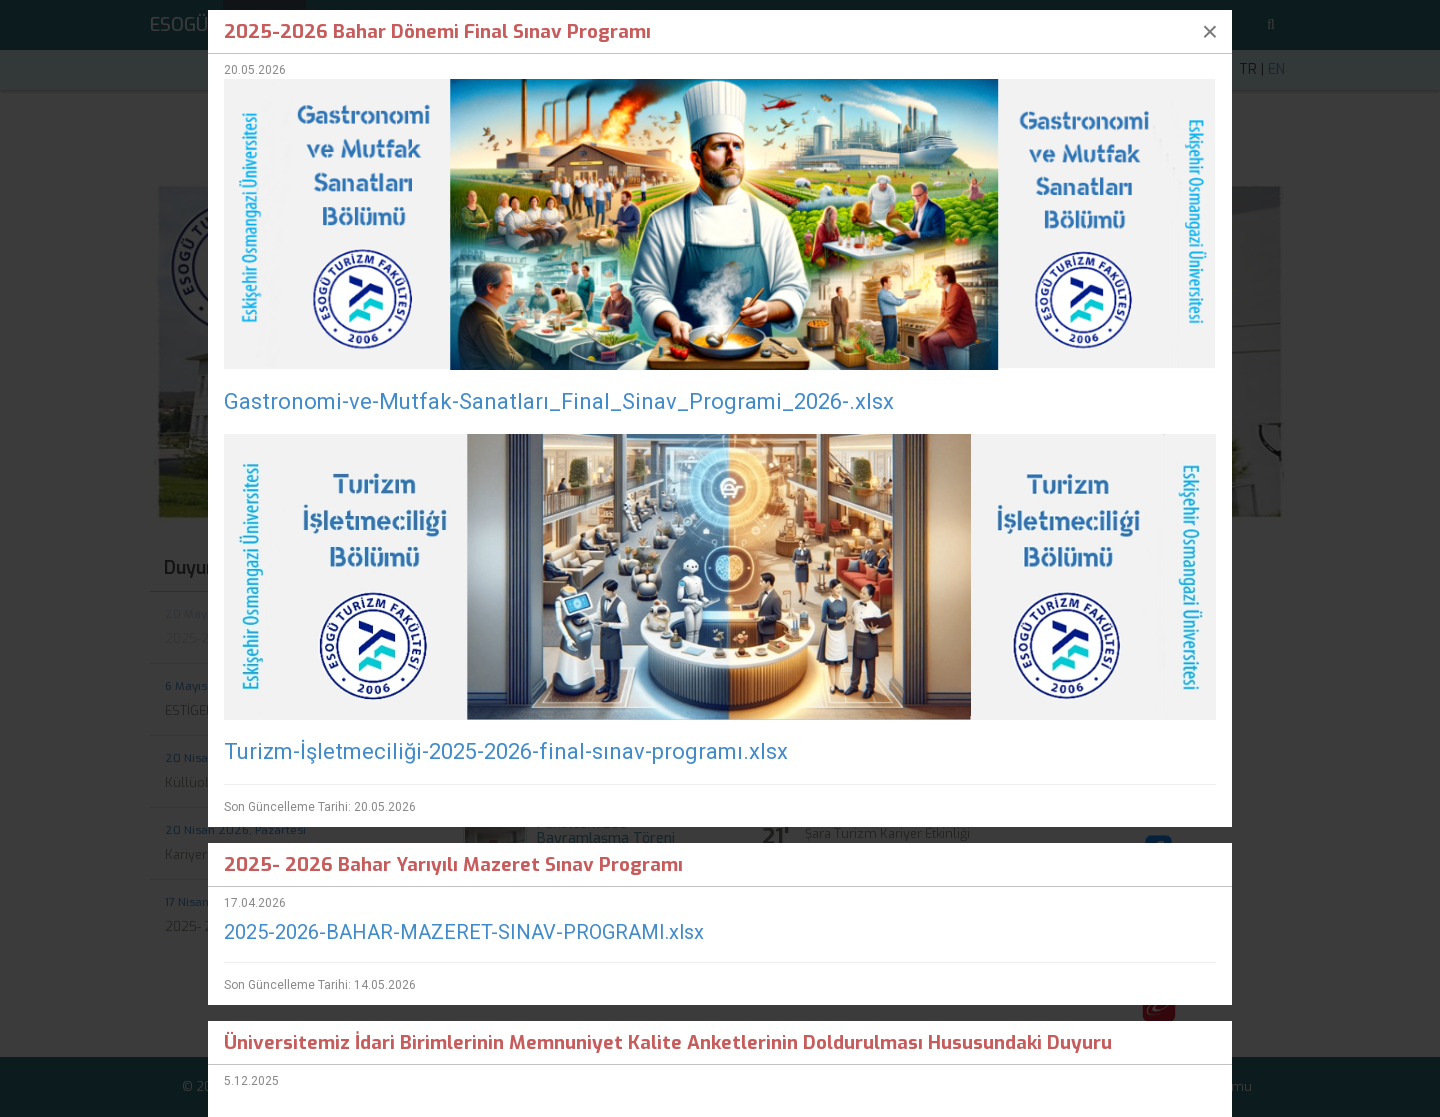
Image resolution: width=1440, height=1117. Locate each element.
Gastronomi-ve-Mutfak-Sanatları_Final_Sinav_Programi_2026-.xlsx (559, 401)
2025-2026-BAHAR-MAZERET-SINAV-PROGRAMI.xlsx (464, 932)
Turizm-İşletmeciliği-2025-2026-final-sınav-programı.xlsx (506, 751)
